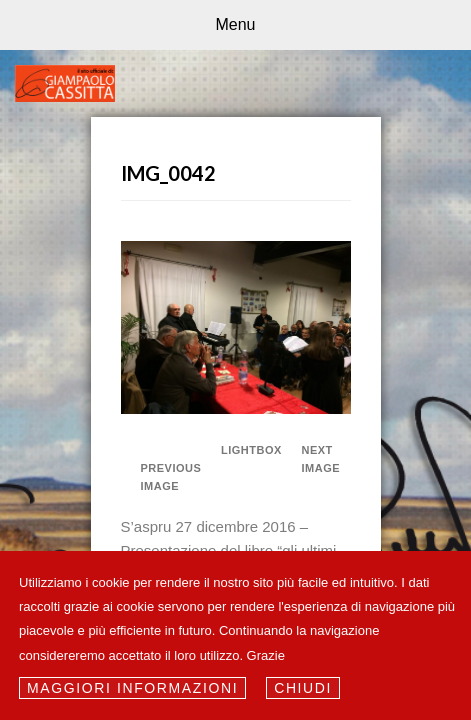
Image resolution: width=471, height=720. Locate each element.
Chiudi (303, 688)
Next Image (321, 459)
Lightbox (245, 450)
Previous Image (171, 477)
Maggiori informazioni (132, 688)
